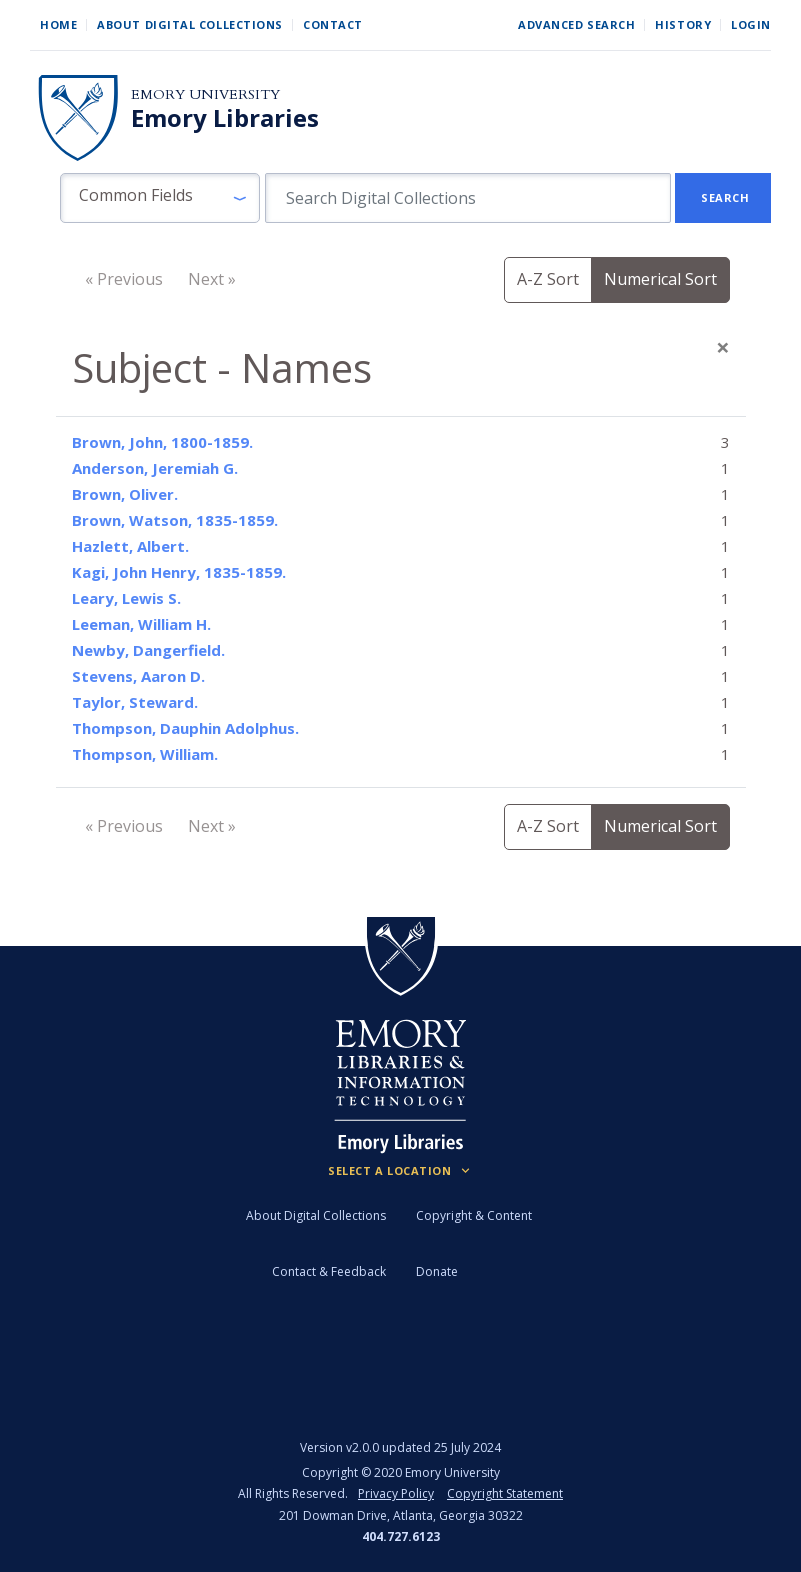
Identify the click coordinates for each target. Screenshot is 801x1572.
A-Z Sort (548, 279)
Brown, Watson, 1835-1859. (175, 520)
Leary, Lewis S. (126, 598)
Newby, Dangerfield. (148, 650)
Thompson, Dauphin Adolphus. (185, 728)
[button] (160, 198)
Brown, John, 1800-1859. (162, 442)
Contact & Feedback (329, 1271)
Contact (333, 24)
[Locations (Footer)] (400, 1171)
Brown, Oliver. (125, 494)
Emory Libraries (225, 118)
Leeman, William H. (141, 624)
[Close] (723, 347)
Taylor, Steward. (135, 702)
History (683, 24)
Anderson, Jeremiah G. (155, 468)
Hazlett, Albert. (130, 546)
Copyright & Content (474, 1215)
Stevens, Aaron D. (138, 676)
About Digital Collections (190, 24)
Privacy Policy (396, 1493)
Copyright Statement (505, 1493)
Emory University (205, 94)
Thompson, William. (145, 754)
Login (751, 24)
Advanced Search (576, 24)
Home (58, 24)
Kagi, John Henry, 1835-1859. (179, 572)
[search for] (468, 198)
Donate (437, 1271)
